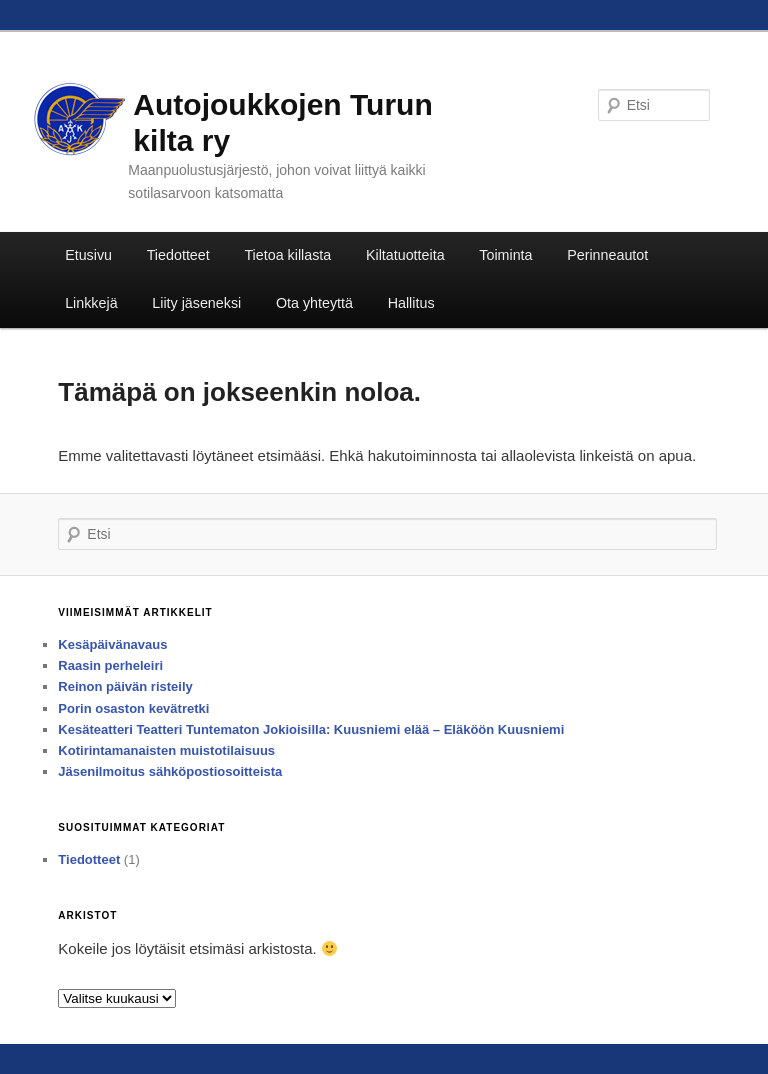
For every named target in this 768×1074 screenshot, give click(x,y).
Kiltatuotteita (405, 255)
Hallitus (411, 303)
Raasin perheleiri (110, 665)
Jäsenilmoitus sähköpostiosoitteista (170, 771)
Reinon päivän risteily (125, 686)
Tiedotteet (178, 255)
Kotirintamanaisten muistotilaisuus (166, 750)
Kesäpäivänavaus (112, 644)
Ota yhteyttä (314, 303)
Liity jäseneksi (196, 303)
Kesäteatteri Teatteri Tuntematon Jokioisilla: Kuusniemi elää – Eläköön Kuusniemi (311, 729)
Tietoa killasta (287, 255)
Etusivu (88, 255)
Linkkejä (91, 303)
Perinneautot (607, 255)
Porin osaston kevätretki (133, 708)
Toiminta (505, 255)
